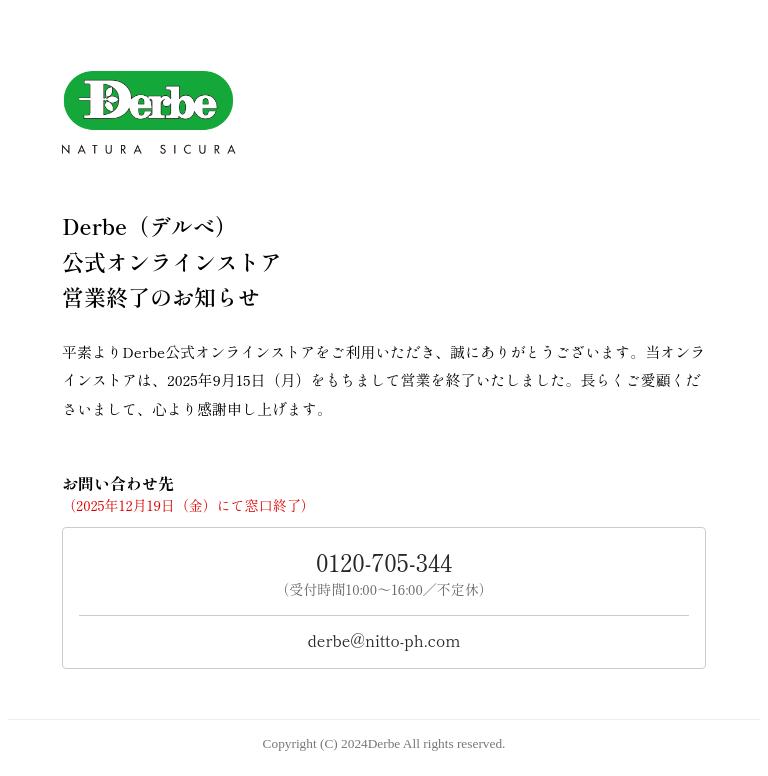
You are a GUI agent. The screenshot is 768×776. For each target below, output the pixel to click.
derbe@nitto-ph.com (384, 640)
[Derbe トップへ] (384, 112)
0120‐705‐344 (384, 561)
